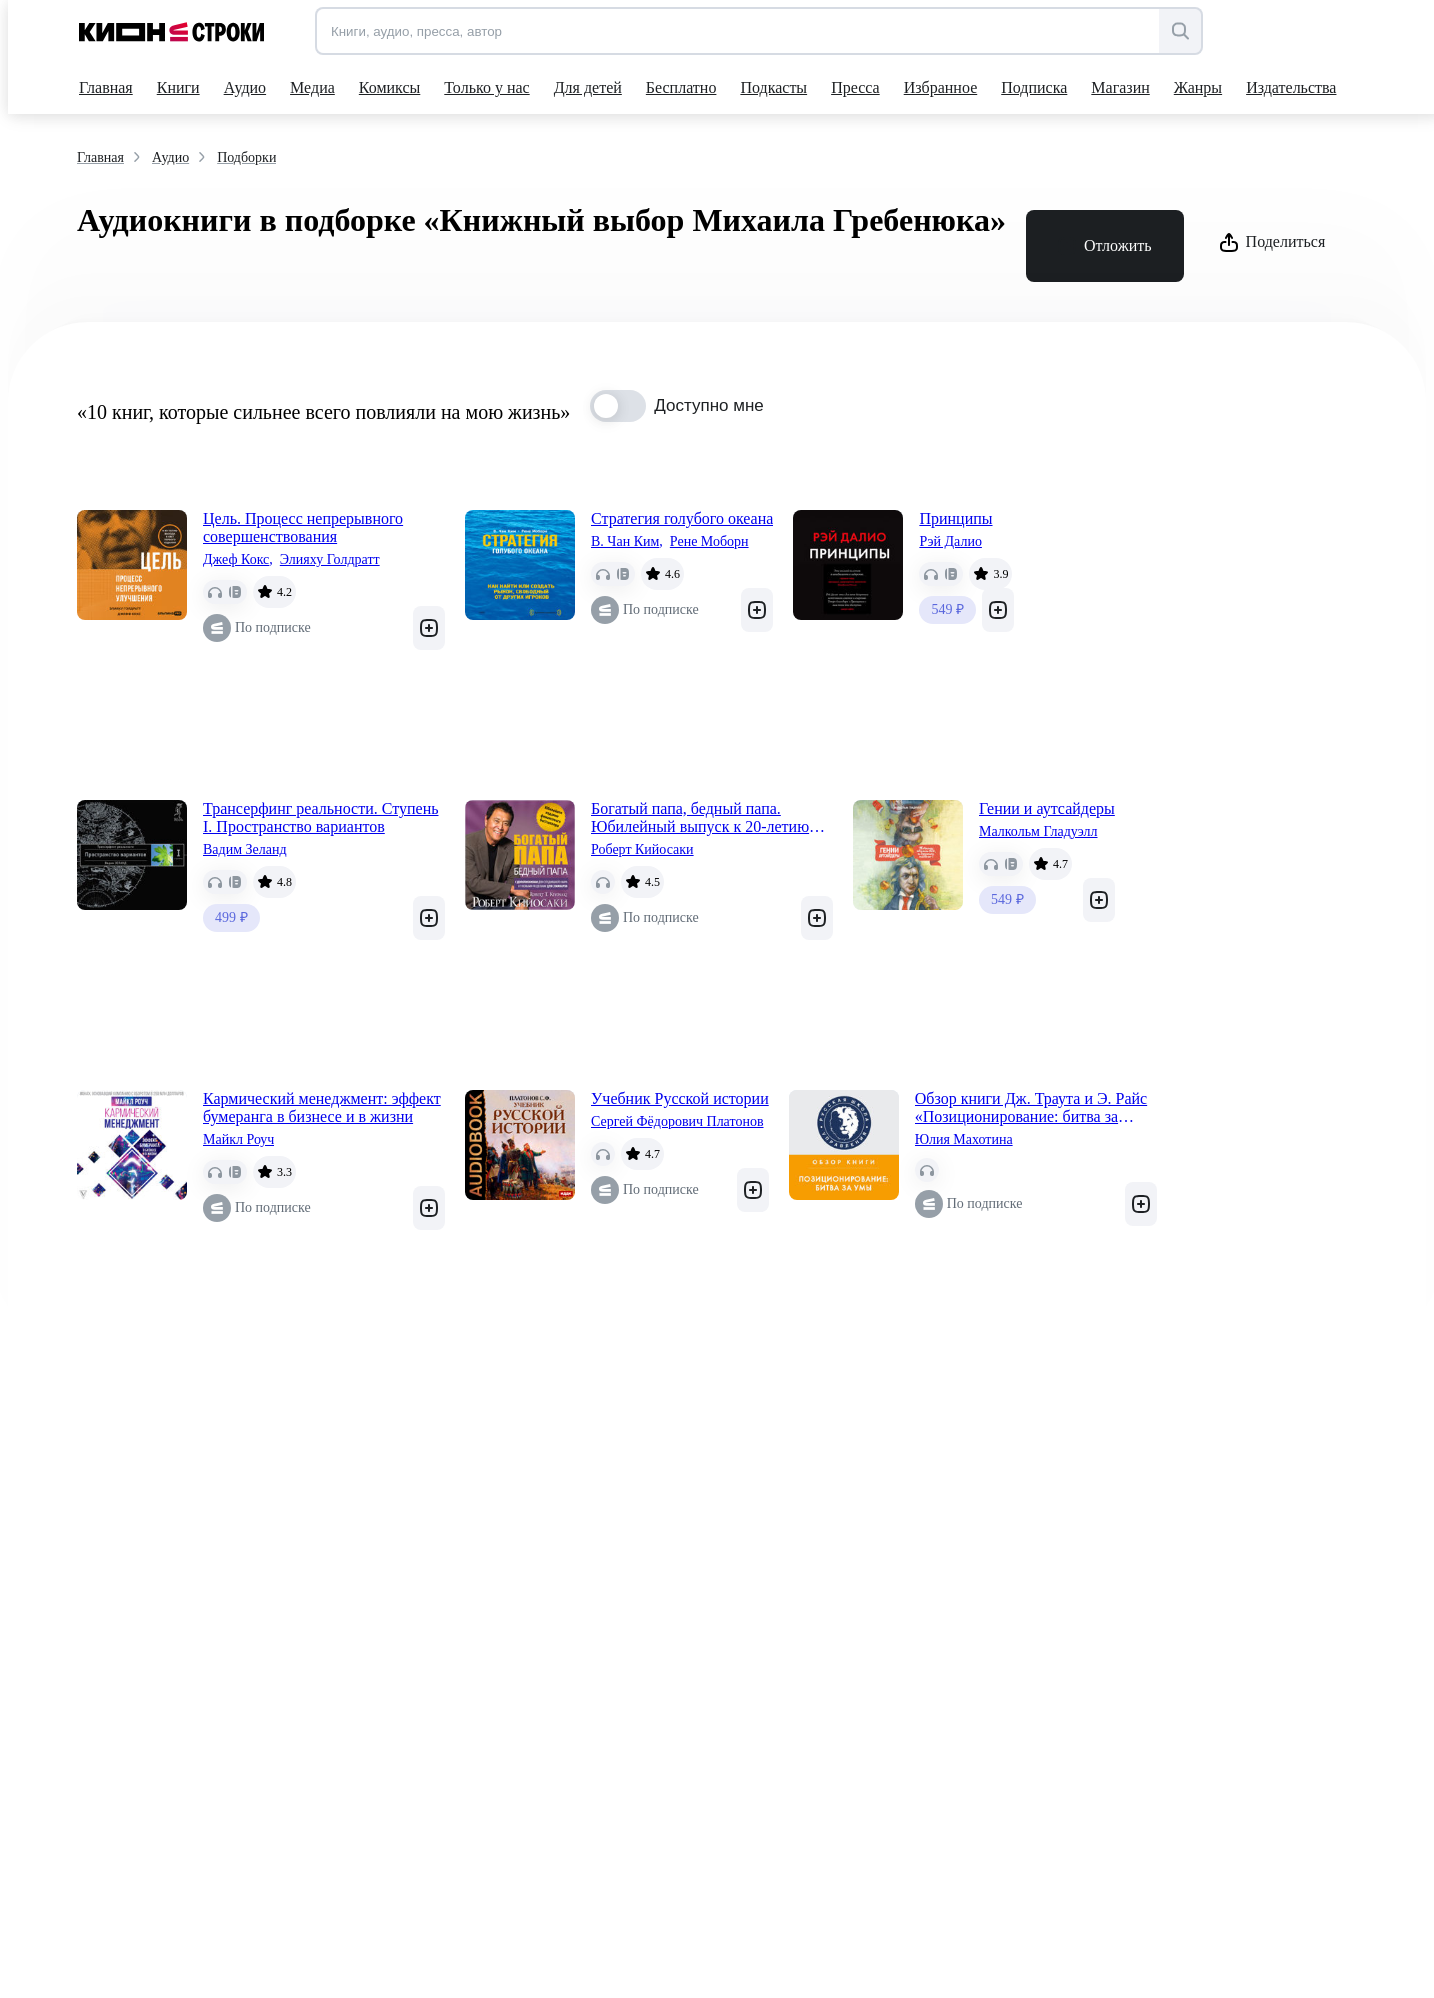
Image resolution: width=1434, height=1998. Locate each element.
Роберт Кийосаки (642, 849)
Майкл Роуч (238, 1139)
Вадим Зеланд (245, 849)
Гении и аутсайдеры (1047, 808)
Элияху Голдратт (330, 559)
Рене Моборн (709, 541)
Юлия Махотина (964, 1139)
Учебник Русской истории (680, 1098)
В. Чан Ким (627, 542)
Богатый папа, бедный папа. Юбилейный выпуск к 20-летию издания (700, 818)
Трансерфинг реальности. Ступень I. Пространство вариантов (320, 817)
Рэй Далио (950, 541)
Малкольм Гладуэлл (1038, 831)
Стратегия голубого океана (682, 518)
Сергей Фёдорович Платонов (677, 1121)
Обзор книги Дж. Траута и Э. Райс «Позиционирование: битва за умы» (1031, 1108)
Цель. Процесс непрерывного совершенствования (303, 527)
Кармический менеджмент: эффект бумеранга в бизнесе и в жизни (322, 1107)
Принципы (955, 518)
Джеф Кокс (238, 560)
